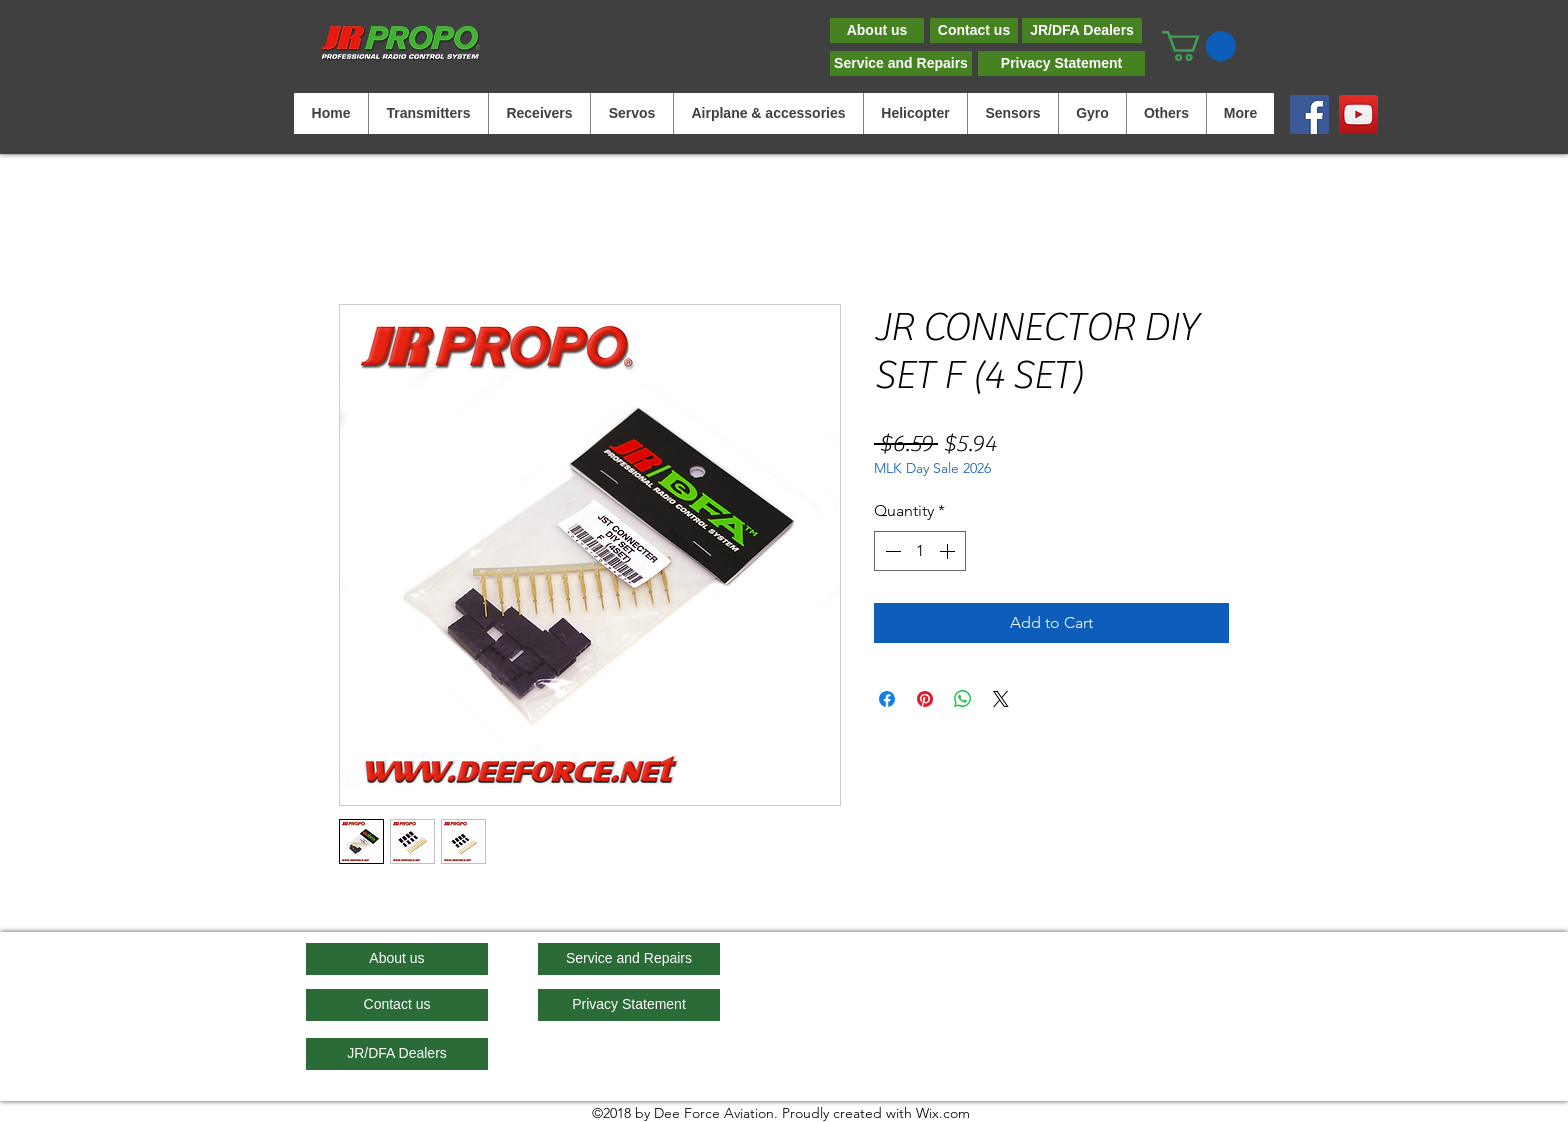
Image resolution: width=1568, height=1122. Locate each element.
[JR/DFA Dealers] (1082, 30)
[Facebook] (1309, 114)
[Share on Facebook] (887, 699)
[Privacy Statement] (1061, 63)
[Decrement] (891, 551)
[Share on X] (1001, 699)
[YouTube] (1358, 114)
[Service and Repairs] (901, 63)
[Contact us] (974, 30)
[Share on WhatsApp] (963, 699)
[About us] (877, 30)
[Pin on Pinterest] (925, 699)
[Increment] (949, 551)
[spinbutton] (920, 551)
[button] (1199, 46)
